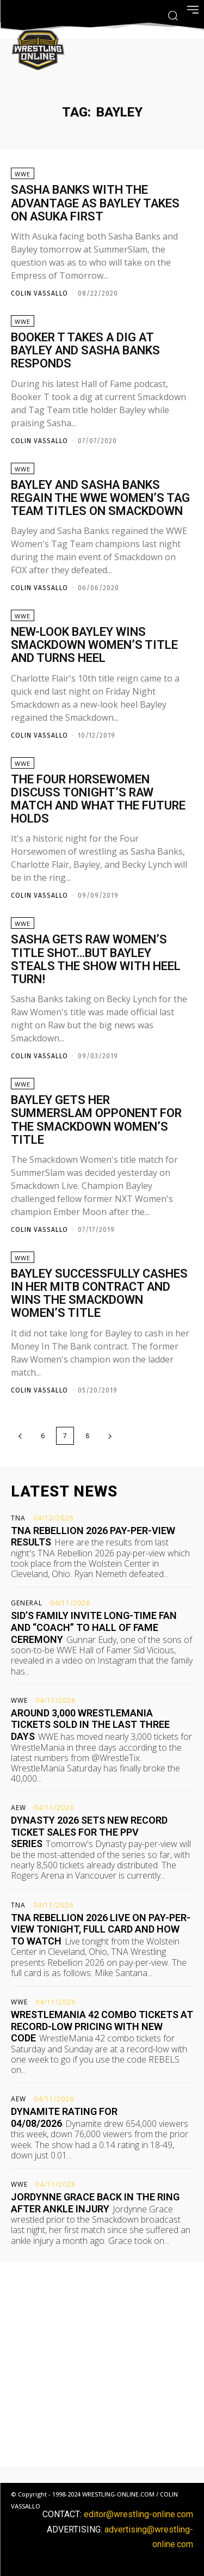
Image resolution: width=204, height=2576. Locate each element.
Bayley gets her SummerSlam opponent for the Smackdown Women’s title (96, 1119)
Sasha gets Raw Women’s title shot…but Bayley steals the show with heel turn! (96, 959)
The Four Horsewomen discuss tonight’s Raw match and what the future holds (98, 799)
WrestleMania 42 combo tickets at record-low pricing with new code (102, 2026)
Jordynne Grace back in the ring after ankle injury (95, 2203)
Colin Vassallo (39, 293)
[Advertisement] (102, 2364)
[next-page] (110, 1436)
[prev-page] (20, 1436)
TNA (18, 1518)
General (26, 1603)
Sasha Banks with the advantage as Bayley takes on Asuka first (95, 203)
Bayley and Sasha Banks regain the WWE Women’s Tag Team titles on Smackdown (100, 498)
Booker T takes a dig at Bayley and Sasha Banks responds (85, 350)
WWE (22, 174)
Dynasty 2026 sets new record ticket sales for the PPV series (89, 1831)
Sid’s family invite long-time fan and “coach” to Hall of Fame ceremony (94, 1627)
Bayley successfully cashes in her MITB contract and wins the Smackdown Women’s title (99, 1293)
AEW (18, 1808)
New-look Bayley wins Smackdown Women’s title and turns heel (94, 645)
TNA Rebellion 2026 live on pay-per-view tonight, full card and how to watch (100, 1929)
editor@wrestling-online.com (138, 2514)
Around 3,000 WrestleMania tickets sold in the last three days (90, 1724)
